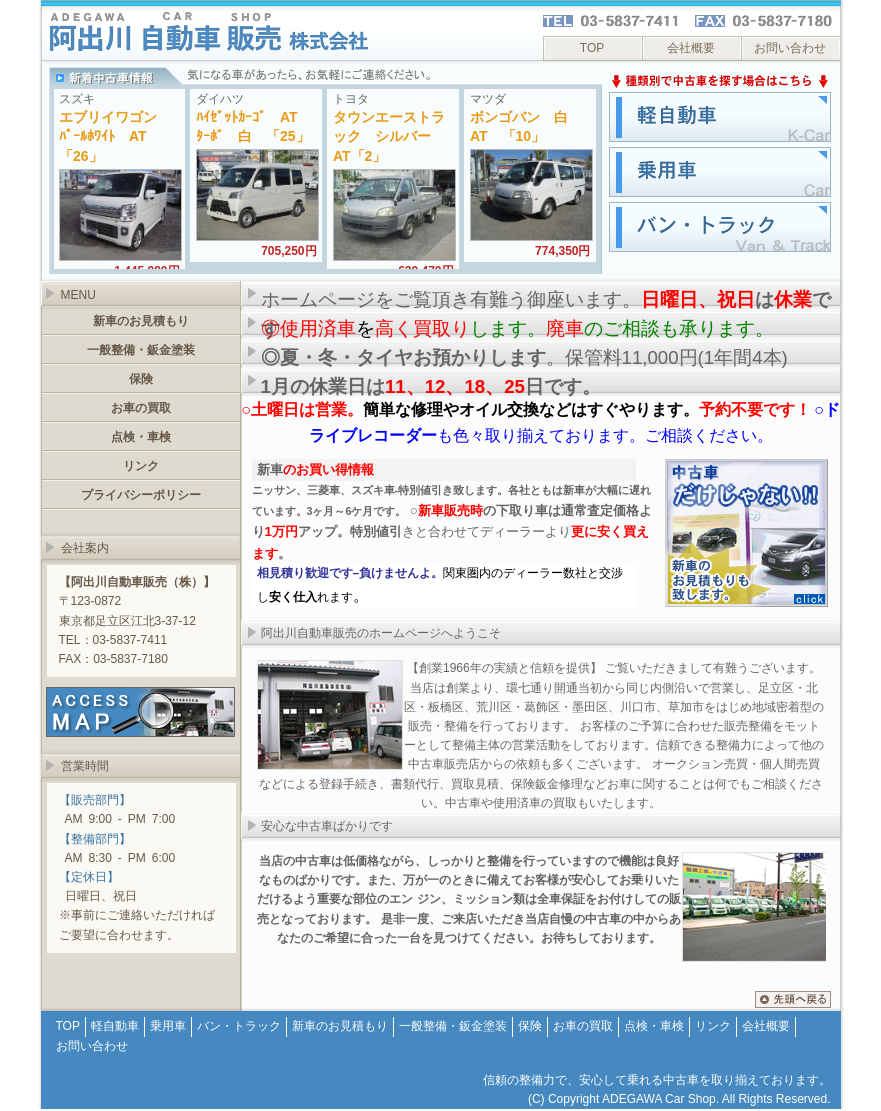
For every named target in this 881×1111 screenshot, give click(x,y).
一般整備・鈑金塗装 (141, 350)
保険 (141, 379)
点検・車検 (141, 437)
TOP (592, 48)
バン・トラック (239, 1026)
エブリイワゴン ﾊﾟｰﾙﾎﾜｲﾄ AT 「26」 (115, 136)
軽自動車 (115, 1026)
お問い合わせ (790, 48)
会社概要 (691, 48)
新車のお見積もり (141, 321)
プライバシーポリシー (141, 495)
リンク (141, 466)
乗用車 (168, 1026)
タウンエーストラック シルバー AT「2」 (389, 136)
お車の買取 (141, 408)
